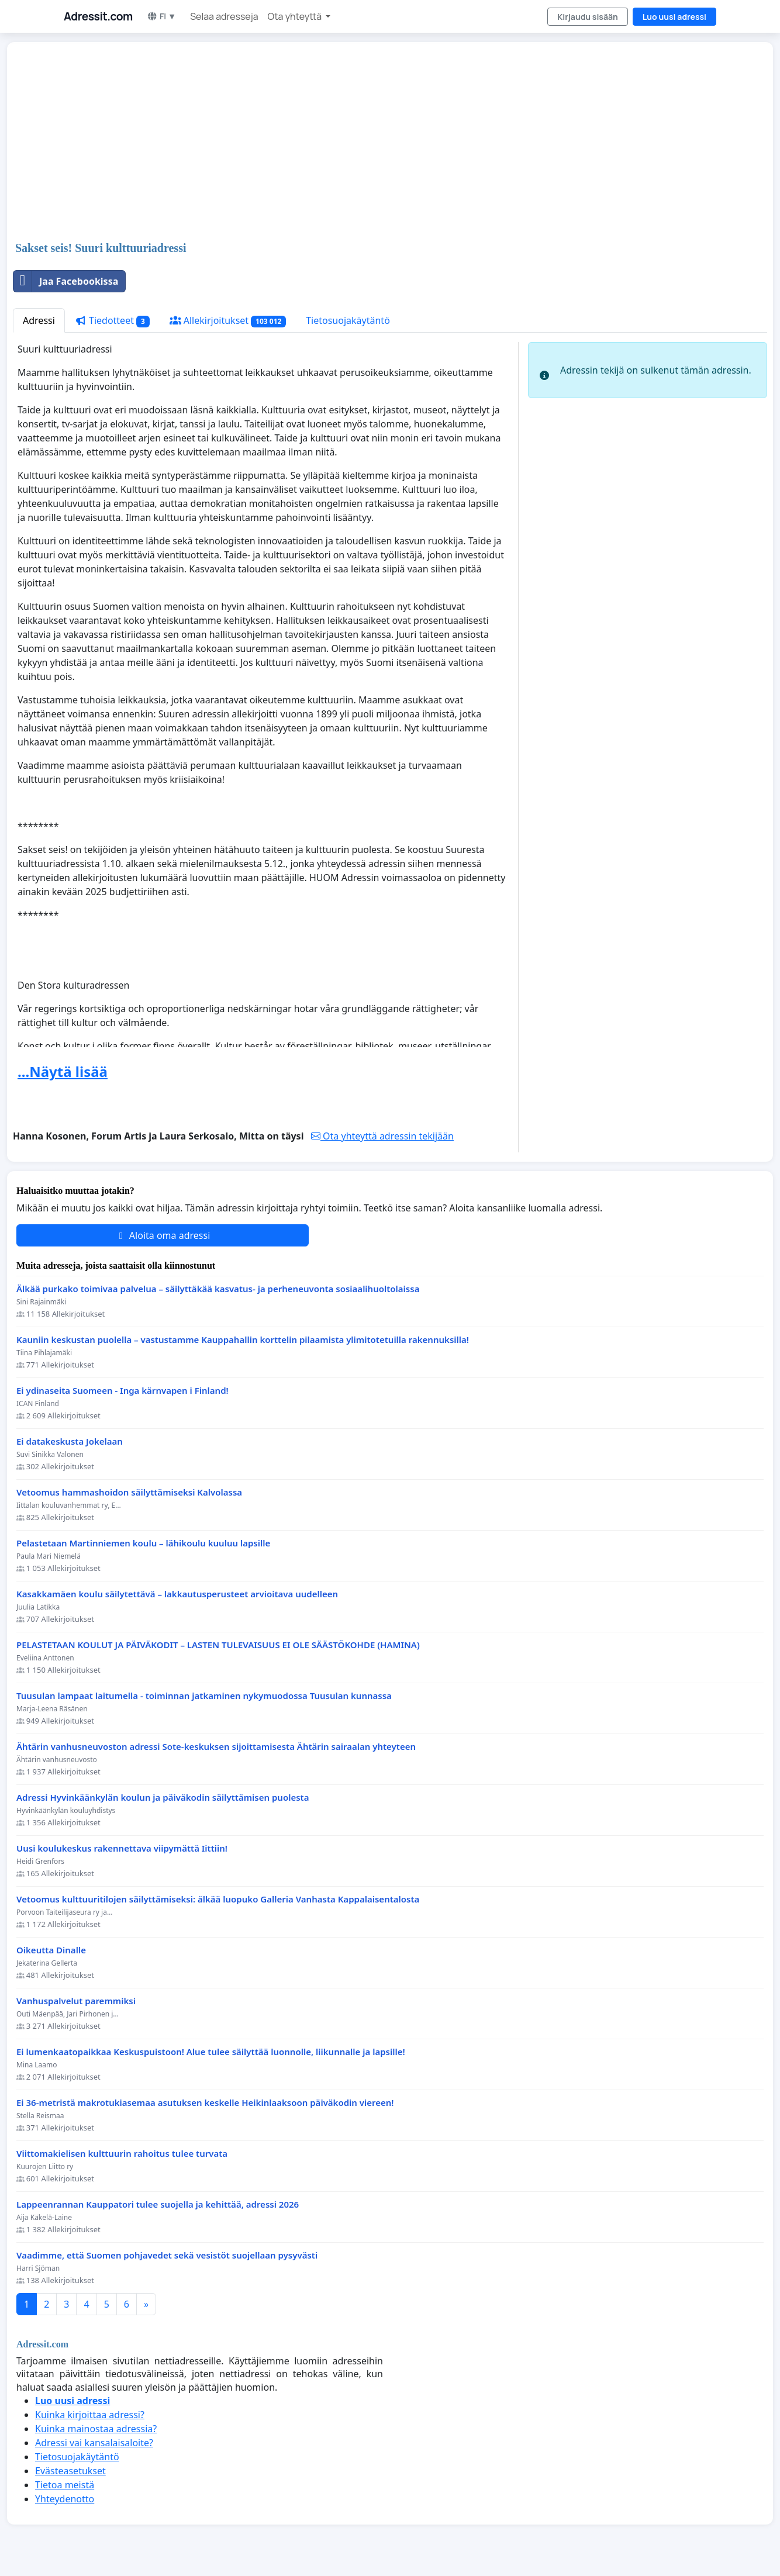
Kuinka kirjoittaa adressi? (89, 2414)
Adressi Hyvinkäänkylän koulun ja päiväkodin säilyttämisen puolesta (162, 1797)
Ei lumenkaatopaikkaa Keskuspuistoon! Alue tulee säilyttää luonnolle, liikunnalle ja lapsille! (210, 2051)
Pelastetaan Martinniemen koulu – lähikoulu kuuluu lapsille (143, 1543)
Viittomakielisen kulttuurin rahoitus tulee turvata (121, 2153)
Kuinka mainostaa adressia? (96, 2428)
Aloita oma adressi (162, 1235)
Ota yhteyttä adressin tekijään (382, 1136)
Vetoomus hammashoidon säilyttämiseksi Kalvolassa (129, 1492)
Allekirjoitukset (228, 320)
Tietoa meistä (64, 2484)
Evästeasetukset (70, 2470)
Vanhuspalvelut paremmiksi (76, 2001)
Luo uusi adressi (674, 16)
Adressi (39, 320)
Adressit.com (98, 16)
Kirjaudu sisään (587, 16)
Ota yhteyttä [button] (296, 16)
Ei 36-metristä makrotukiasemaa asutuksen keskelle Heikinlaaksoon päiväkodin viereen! (205, 2102)
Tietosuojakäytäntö (348, 320)
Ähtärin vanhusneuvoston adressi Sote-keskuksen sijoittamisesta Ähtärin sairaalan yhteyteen (216, 1746)
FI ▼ (161, 16)
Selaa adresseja (224, 16)
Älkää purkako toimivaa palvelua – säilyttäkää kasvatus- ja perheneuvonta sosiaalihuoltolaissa (217, 1288)
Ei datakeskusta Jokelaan (69, 1441)
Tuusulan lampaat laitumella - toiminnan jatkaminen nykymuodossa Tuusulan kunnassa (204, 1695)
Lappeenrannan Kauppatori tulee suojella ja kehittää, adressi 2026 (157, 2204)
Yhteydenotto (64, 2498)
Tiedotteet (112, 320)
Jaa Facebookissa (65, 281)
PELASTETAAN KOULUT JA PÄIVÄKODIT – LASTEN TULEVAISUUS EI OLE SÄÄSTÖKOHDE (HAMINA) (218, 1644)
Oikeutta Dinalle (51, 1950)
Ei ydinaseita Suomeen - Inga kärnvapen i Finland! (122, 1390)
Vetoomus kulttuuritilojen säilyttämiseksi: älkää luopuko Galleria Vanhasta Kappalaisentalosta (217, 1899)
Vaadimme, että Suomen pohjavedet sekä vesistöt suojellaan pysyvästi (166, 2255)
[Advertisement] (364, 143)
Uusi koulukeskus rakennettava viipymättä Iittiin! (121, 1848)
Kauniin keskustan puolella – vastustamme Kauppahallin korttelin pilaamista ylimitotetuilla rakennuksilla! (242, 1339)
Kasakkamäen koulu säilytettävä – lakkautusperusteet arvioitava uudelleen (177, 1594)
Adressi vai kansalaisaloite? (94, 2442)
